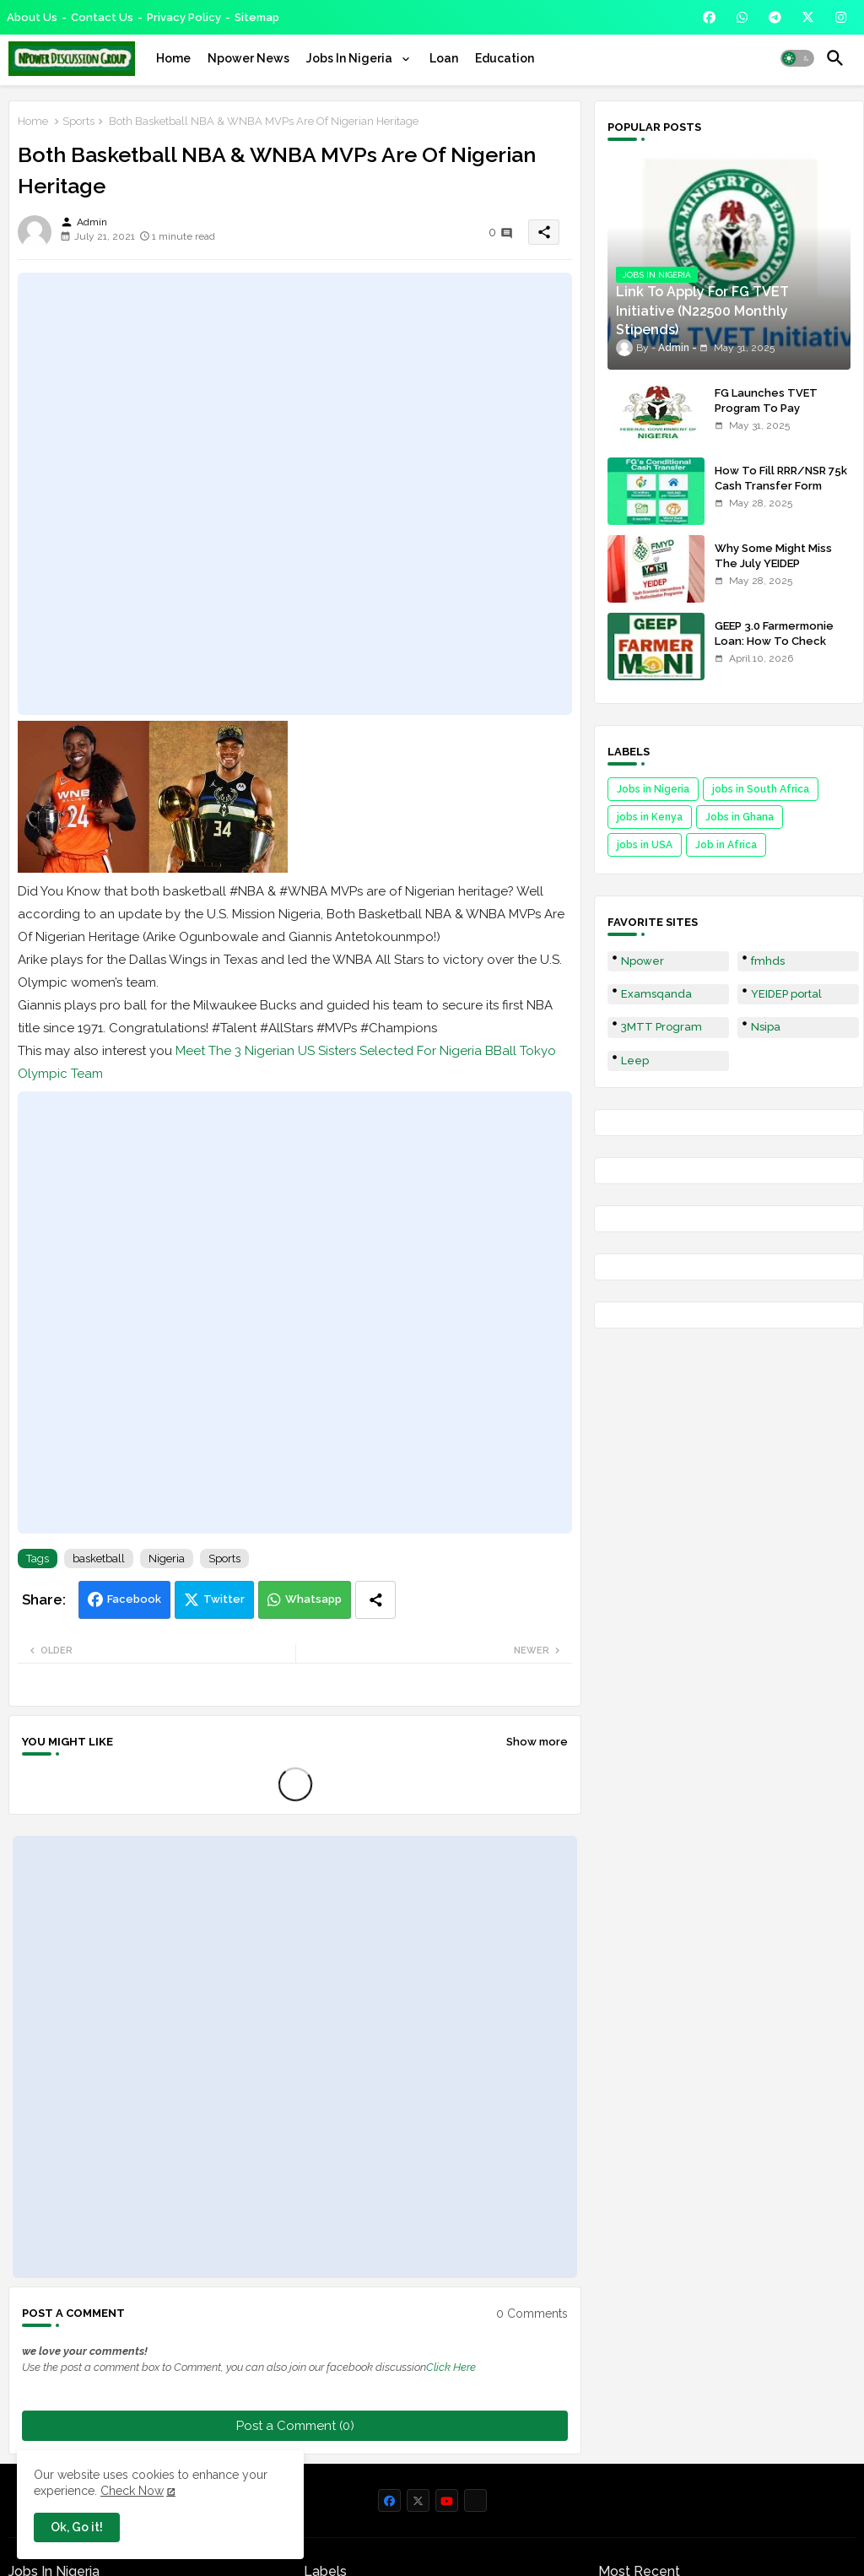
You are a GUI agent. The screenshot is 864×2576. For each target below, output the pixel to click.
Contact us (102, 17)
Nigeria (166, 1558)
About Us (32, 17)
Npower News (248, 58)
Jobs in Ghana (739, 817)
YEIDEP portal (786, 994)
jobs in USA (644, 845)
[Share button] (375, 1600)
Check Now (132, 2491)
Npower (642, 961)
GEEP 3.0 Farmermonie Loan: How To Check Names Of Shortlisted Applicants (774, 649)
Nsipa (765, 1026)
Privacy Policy (184, 17)
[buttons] (709, 17)
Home (173, 58)
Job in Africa (726, 845)
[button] (797, 58)
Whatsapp (313, 1599)
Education (504, 58)
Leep (635, 1060)
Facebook (134, 1599)
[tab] (173, 58)
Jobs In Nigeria (350, 58)
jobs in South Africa (760, 789)
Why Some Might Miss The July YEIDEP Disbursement (773, 563)
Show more (537, 1741)
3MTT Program (661, 1026)
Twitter (224, 1599)
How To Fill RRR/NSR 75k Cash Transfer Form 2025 (781, 485)
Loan (443, 58)
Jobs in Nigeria (653, 789)
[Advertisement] (294, 494)
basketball (99, 1558)
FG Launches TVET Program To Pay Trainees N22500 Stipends (766, 416)
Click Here (451, 2367)
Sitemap (257, 17)
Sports (78, 121)
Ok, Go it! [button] (77, 2527)
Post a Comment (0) (295, 2425)
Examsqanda (656, 994)
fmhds (768, 961)
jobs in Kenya (650, 817)
